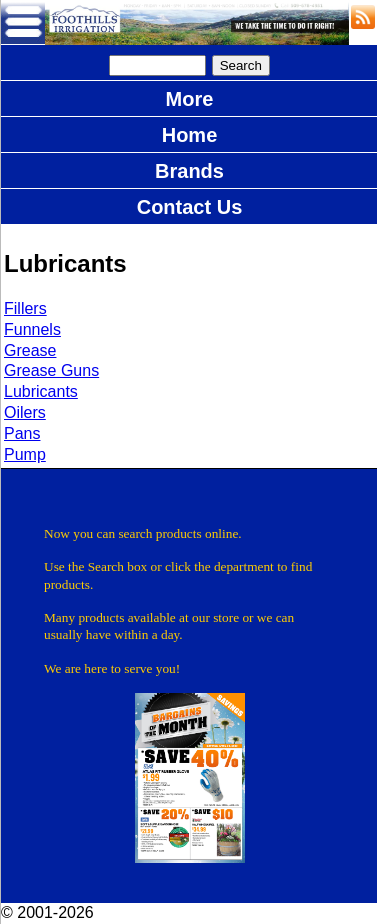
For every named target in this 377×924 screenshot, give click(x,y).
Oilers (25, 412)
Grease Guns (51, 370)
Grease (30, 350)
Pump (25, 454)
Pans (22, 433)
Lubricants (41, 391)
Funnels (32, 329)
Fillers (25, 308)
